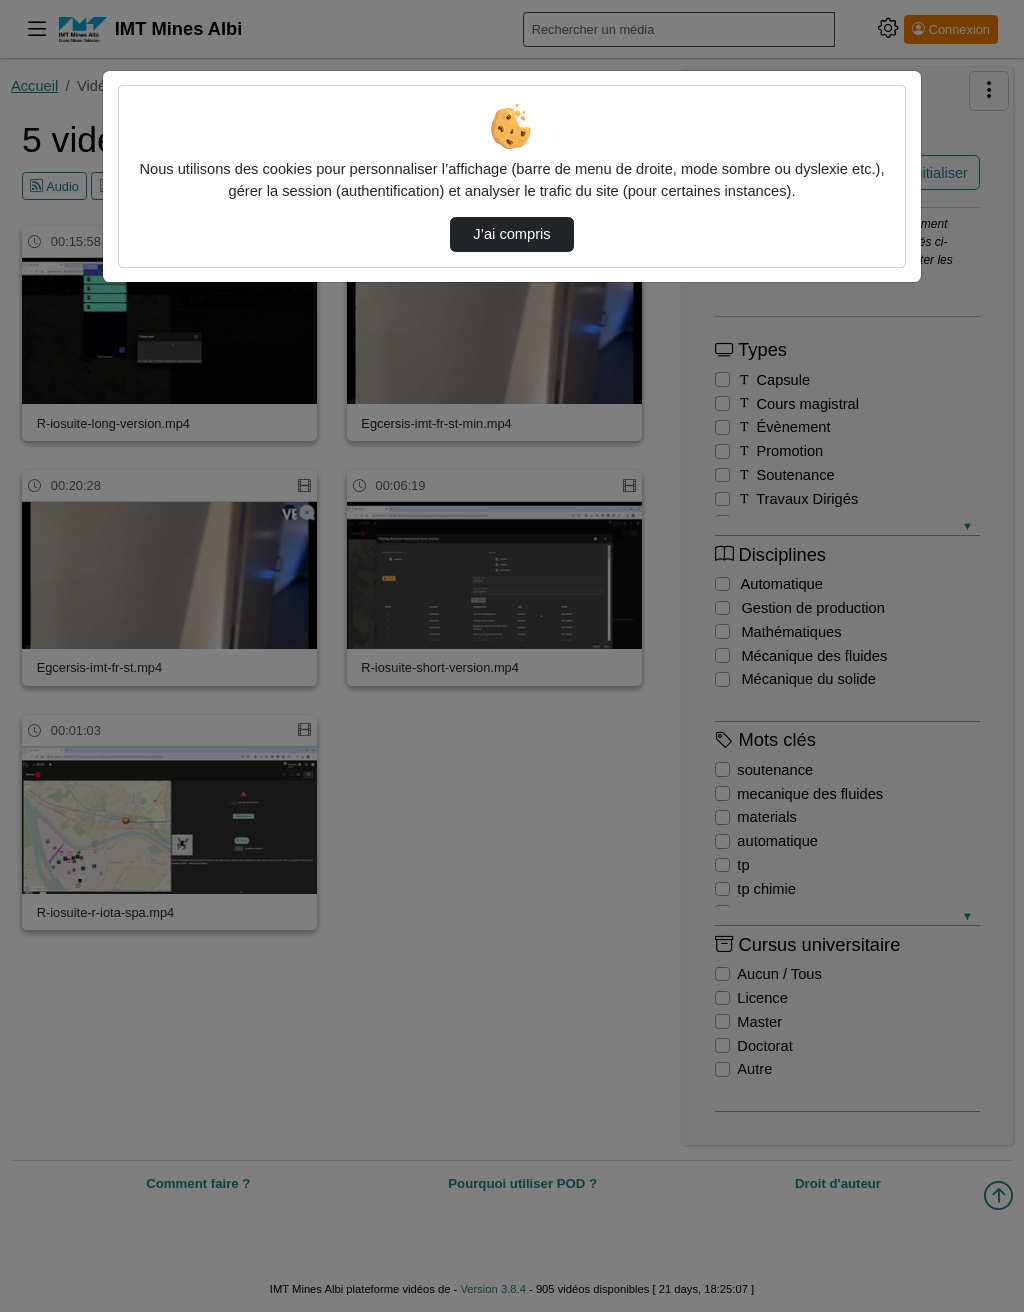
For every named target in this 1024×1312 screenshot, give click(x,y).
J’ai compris (511, 234)
